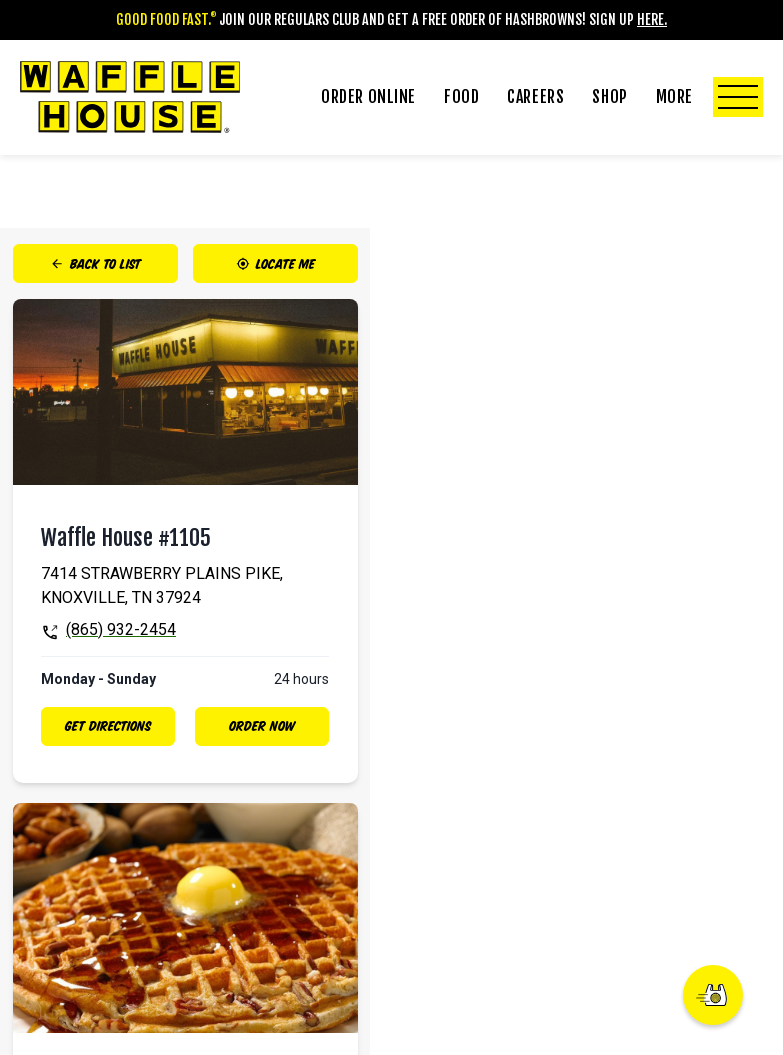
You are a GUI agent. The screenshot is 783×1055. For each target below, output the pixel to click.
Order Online (368, 97)
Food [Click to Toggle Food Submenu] (461, 97)
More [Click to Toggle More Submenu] (709, 97)
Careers (535, 97)
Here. (652, 19)
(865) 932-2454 (121, 629)
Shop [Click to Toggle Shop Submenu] (609, 97)
